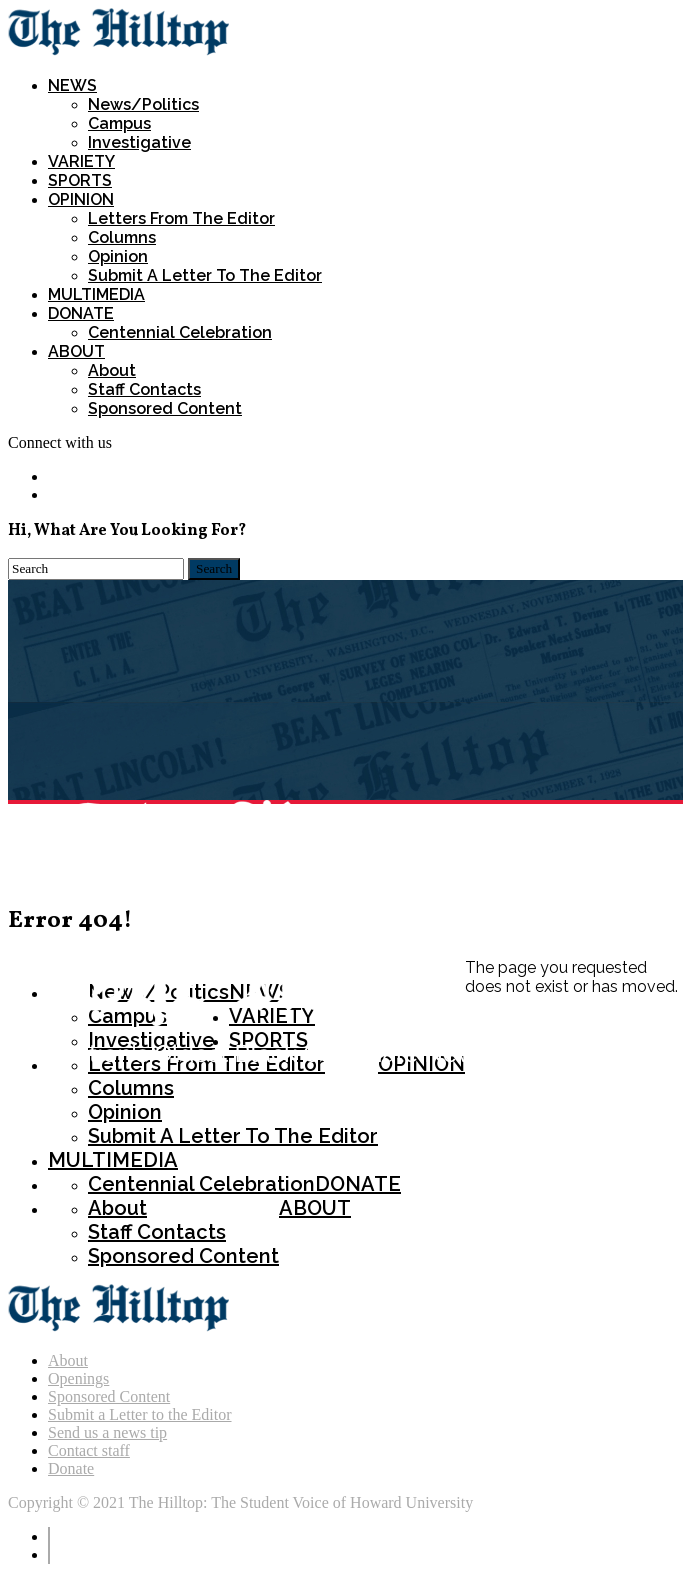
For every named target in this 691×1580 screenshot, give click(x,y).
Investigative (139, 142)
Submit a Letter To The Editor (205, 275)
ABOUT (76, 351)
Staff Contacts (144, 389)
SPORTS (80, 180)
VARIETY (81, 161)
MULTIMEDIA (96, 294)
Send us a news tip (107, 1432)
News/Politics (143, 104)
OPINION (81, 199)
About (112, 370)
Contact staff (89, 1450)
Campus (119, 123)
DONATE (81, 313)
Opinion (118, 256)
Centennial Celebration (180, 332)
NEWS (72, 85)
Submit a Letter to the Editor (140, 1414)
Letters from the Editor (181, 218)
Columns (122, 237)
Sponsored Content (165, 408)
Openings (78, 1378)
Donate (71, 1468)
